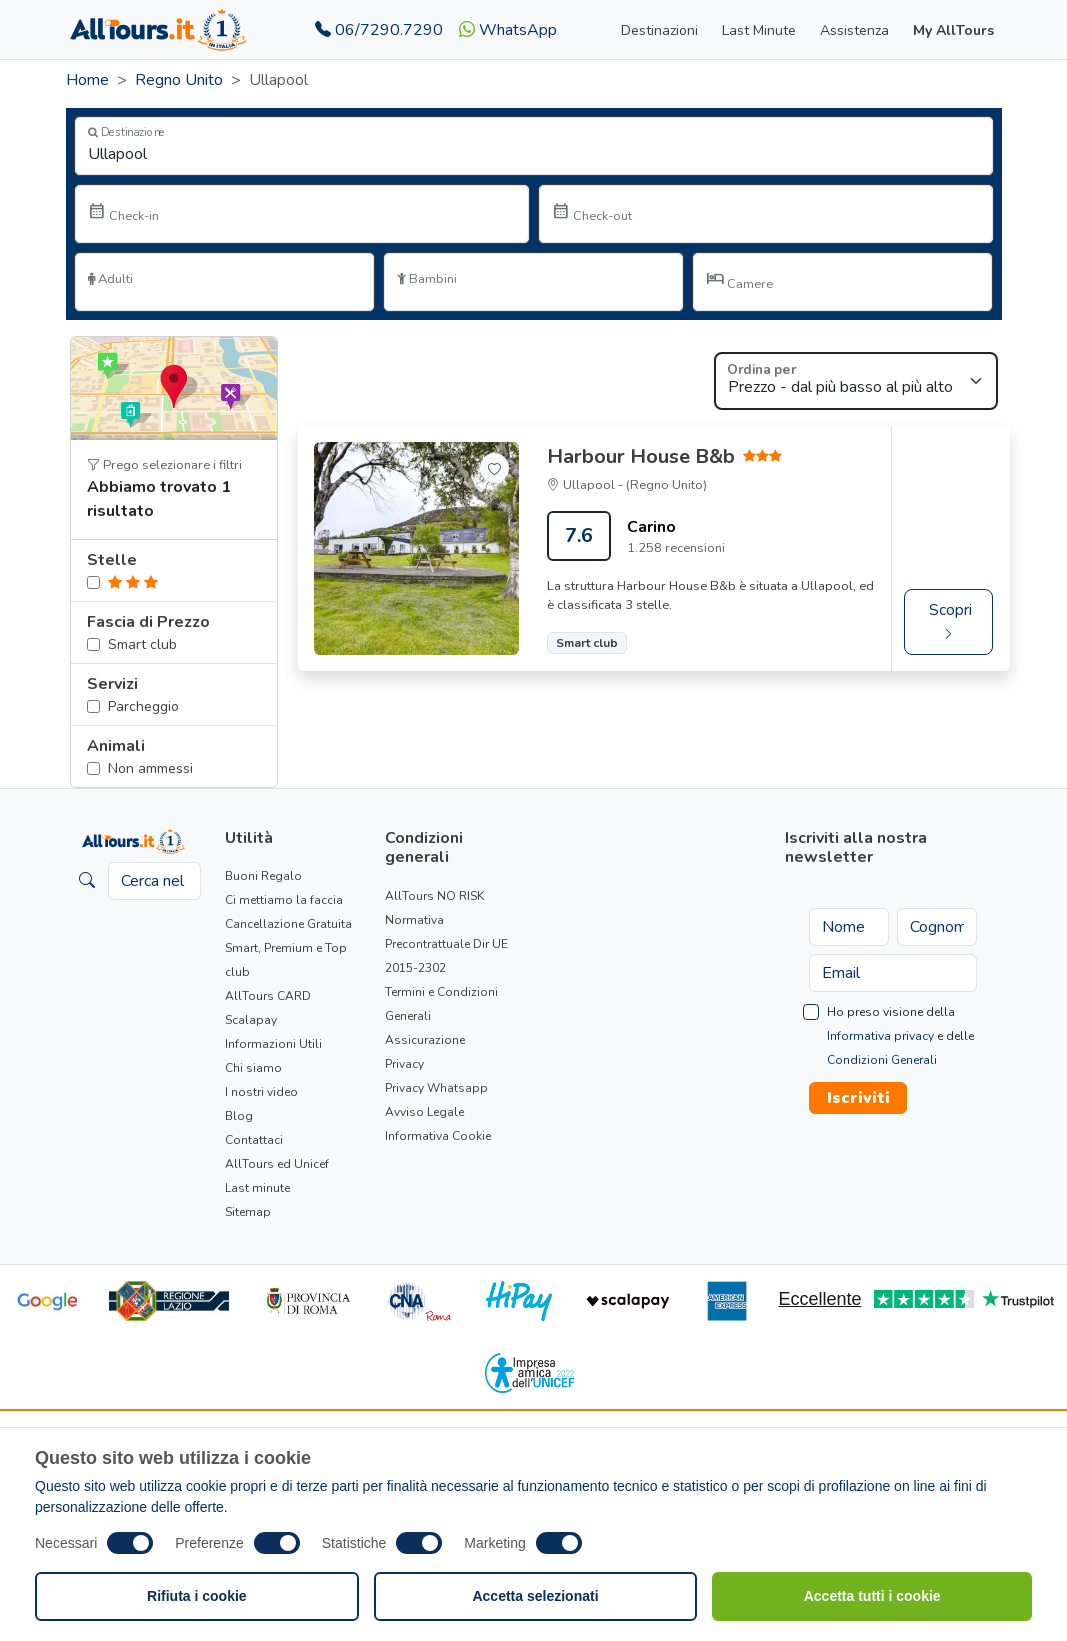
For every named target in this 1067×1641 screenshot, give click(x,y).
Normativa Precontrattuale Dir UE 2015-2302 (446, 944)
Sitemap (248, 1212)
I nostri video (261, 1092)
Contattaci (254, 1140)
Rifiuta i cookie (197, 1596)
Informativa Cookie (438, 1136)
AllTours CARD (268, 996)
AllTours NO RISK (434, 896)
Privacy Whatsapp (436, 1088)
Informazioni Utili (273, 1044)
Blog (239, 1116)
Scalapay (251, 1020)
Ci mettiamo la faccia (284, 900)
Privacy (404, 1064)
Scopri (950, 621)
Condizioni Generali (882, 1060)
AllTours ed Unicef (277, 1164)
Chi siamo (253, 1068)
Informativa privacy (880, 1036)
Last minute (257, 1188)
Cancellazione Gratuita (288, 924)
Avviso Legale (424, 1112)
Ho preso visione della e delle (900, 1036)
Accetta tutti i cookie (872, 1596)
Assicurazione (425, 1040)
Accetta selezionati (535, 1596)
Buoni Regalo (263, 876)
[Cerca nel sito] (155, 881)
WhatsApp (508, 30)
